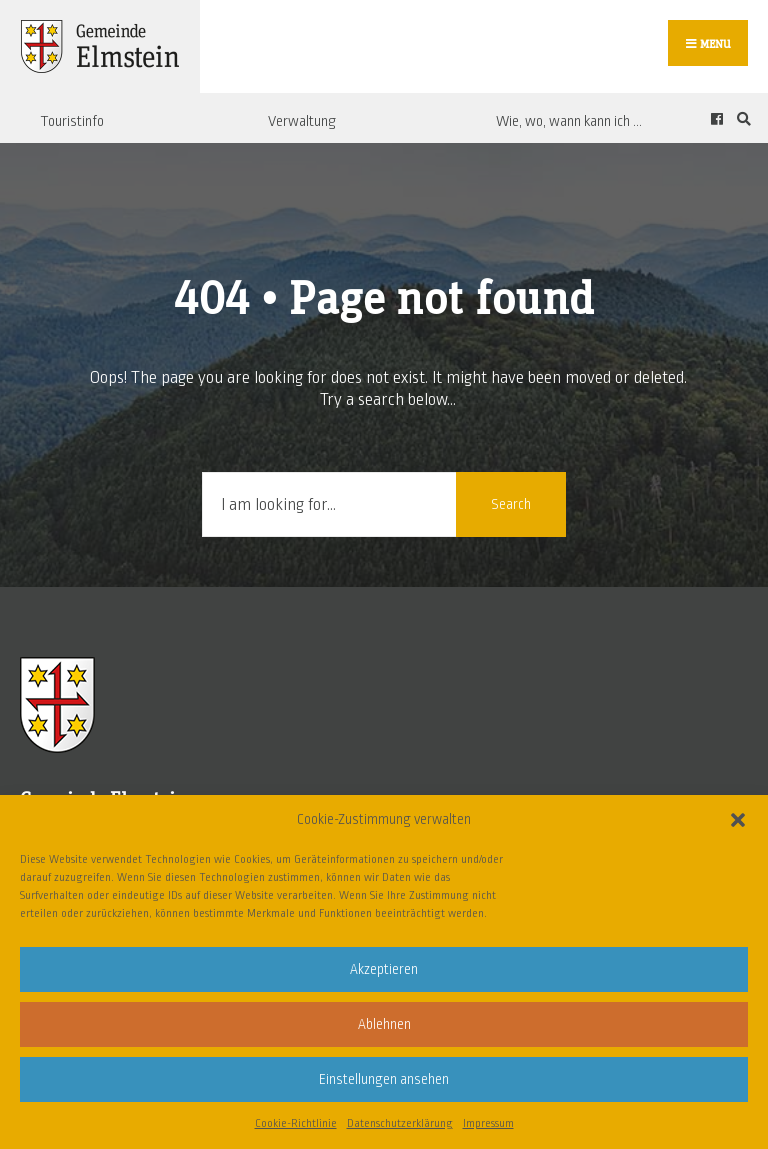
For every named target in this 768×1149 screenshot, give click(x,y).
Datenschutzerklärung (400, 1123)
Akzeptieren (384, 969)
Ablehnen (384, 1024)
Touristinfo (72, 121)
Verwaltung (302, 121)
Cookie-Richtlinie (296, 1123)
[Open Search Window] (741, 118)
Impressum (488, 1123)
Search (511, 504)
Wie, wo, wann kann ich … (569, 121)
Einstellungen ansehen (384, 1079)
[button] (738, 820)
